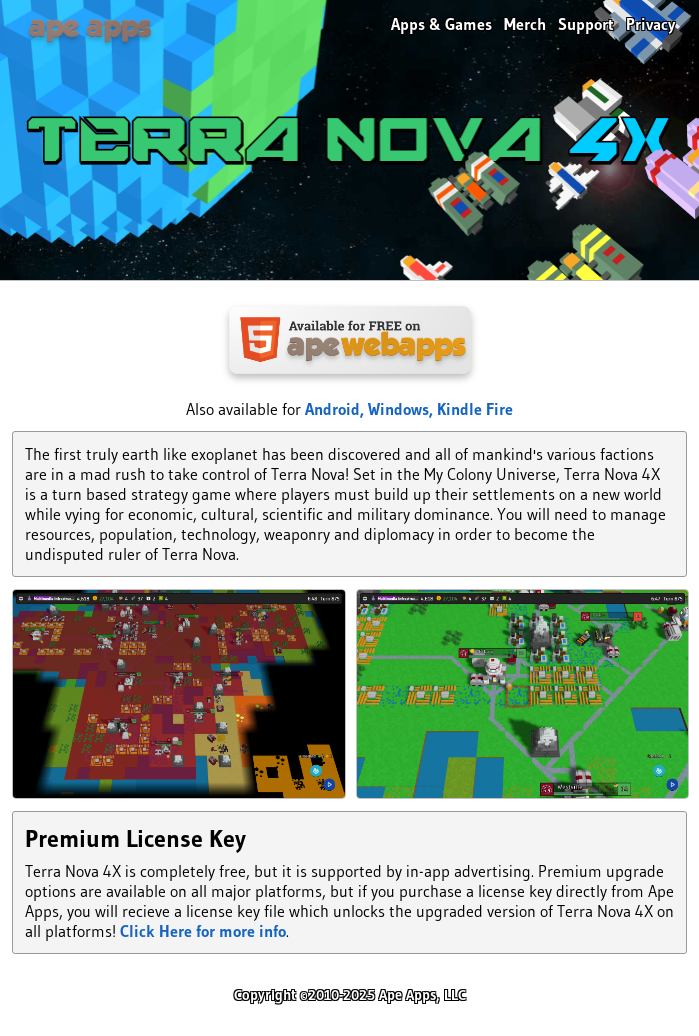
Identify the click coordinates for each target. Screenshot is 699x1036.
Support (586, 24)
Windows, (402, 409)
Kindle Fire (475, 409)
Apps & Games (441, 24)
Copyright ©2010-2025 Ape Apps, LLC (350, 995)
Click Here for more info (203, 931)
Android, (336, 409)
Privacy (650, 24)
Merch (525, 24)
